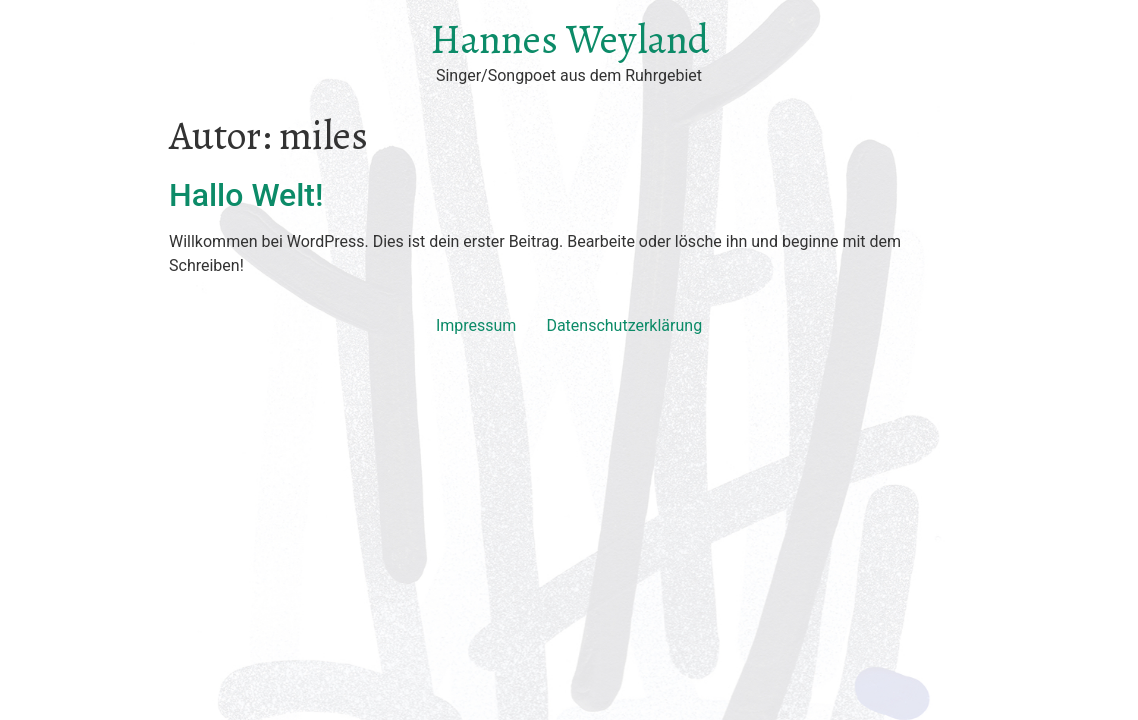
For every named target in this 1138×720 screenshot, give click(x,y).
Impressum (476, 325)
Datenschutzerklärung (624, 325)
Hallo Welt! (246, 195)
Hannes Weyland (569, 39)
